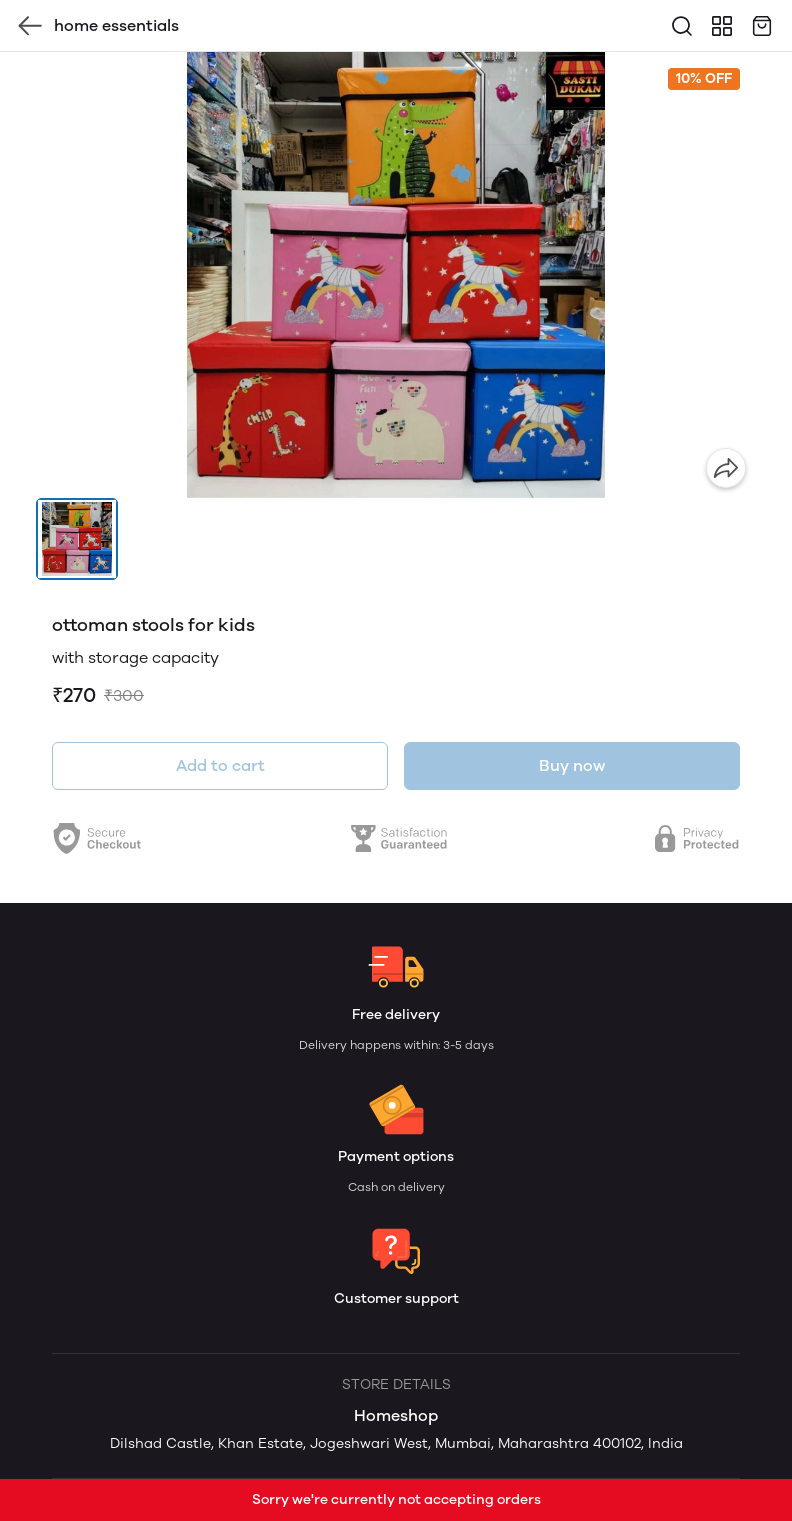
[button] (77, 539)
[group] (396, 275)
